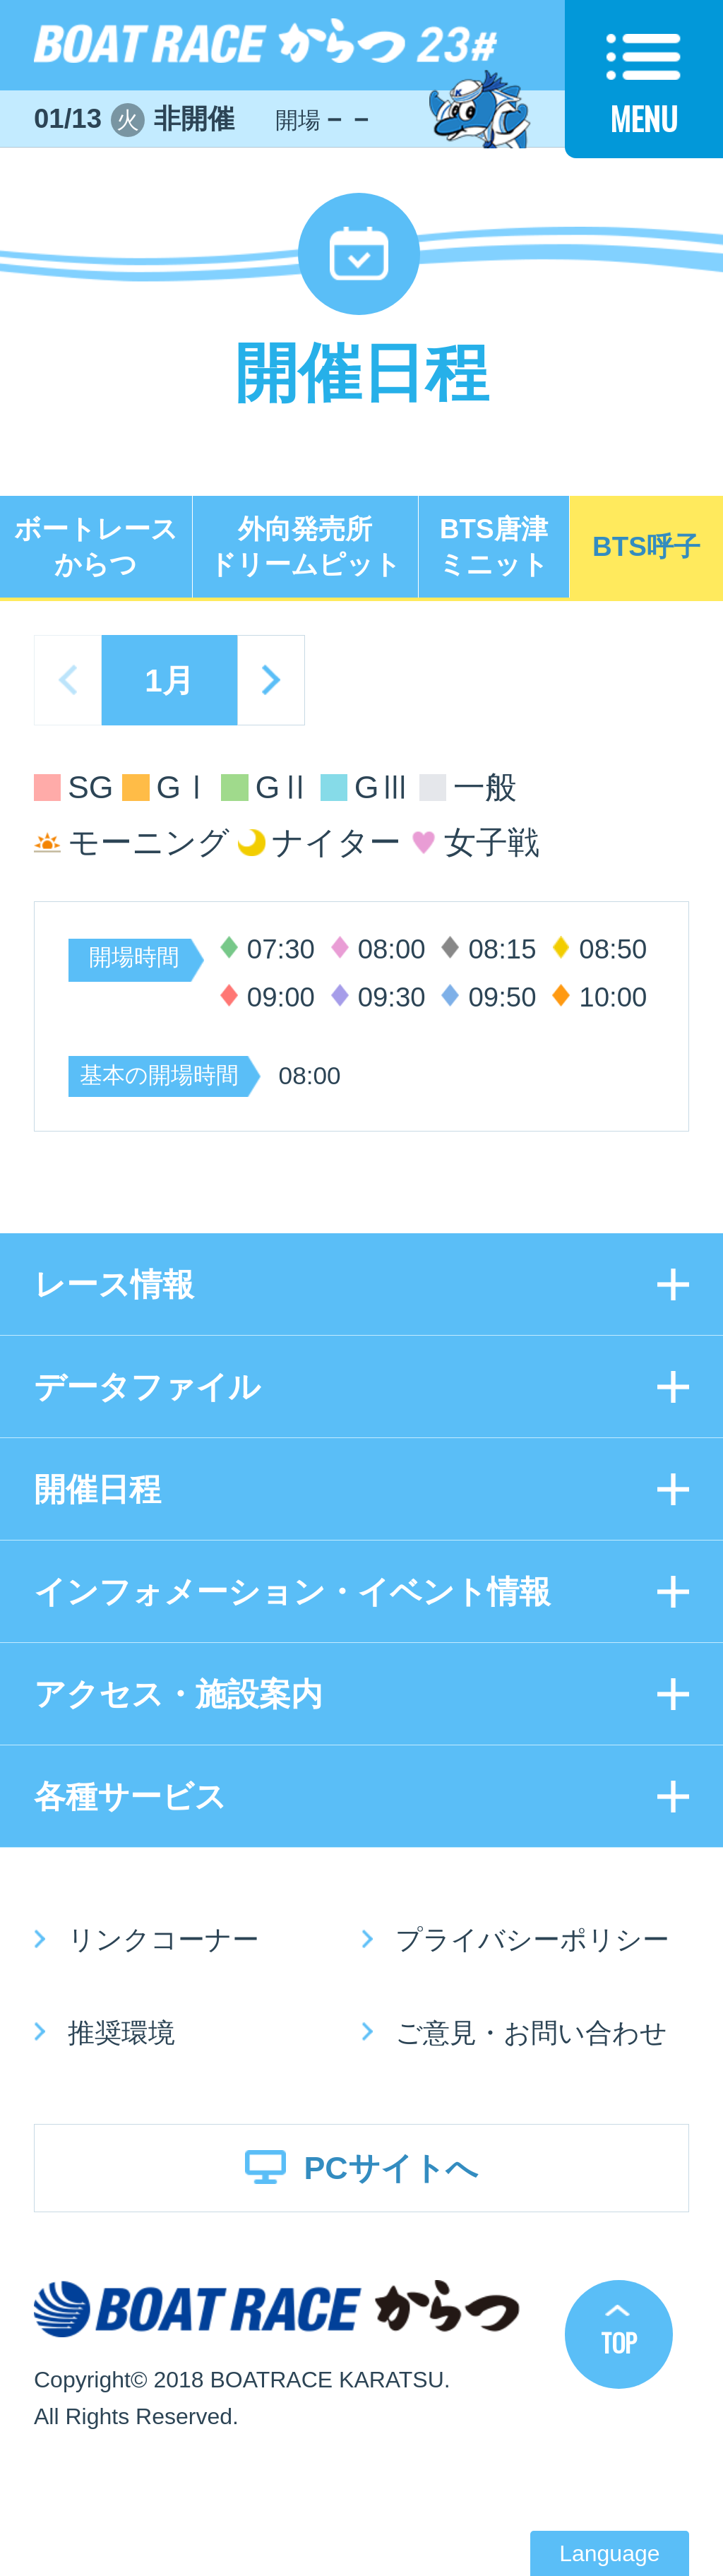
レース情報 (114, 1284)
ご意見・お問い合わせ (531, 2032)
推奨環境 (121, 2032)
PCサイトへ (390, 2167)
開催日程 (97, 1489)
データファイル (147, 1386)
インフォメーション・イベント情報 (292, 1591)
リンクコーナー (163, 1939)
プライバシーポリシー (532, 1939)
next (271, 680)
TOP (619, 2342)
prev (68, 680)
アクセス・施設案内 (178, 1693)
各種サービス (130, 1796)
